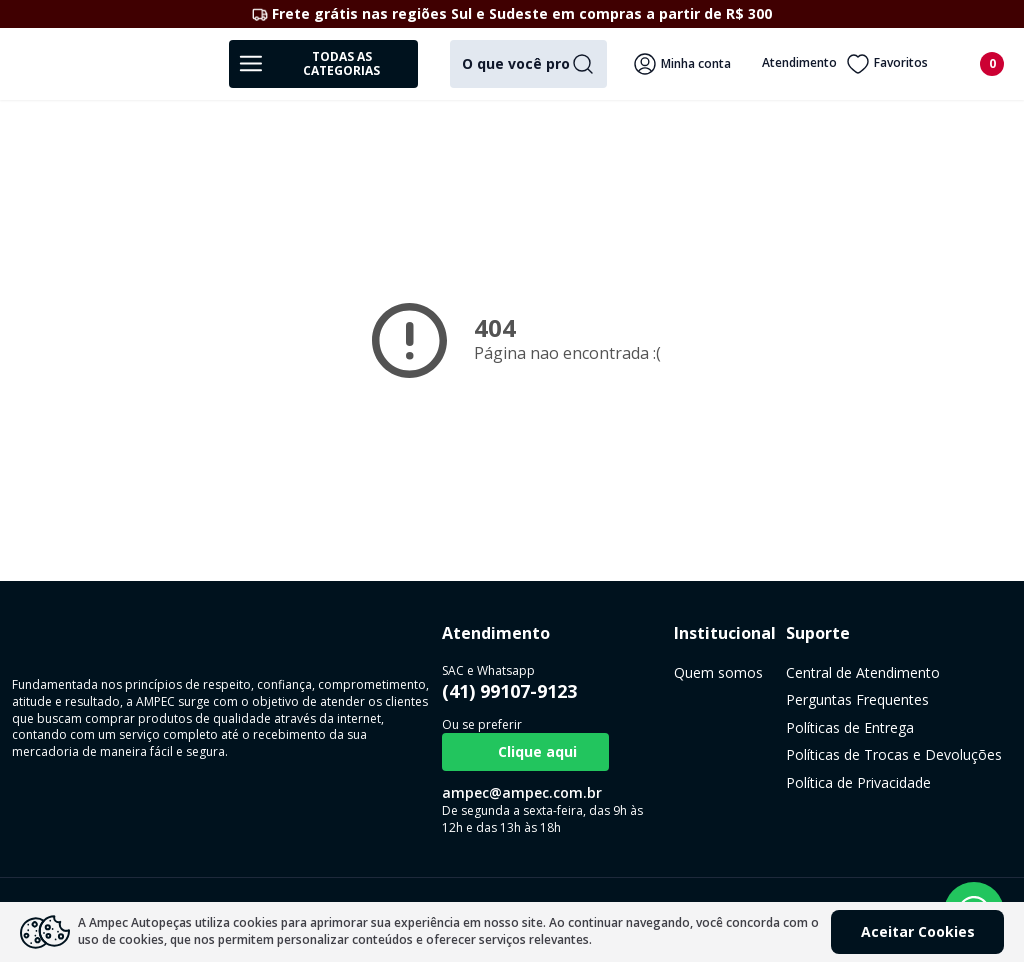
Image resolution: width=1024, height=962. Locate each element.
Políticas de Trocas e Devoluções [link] (731, 754)
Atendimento (785, 64)
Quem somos (565, 672)
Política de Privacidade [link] (695, 782)
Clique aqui (382, 752)
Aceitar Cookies (918, 931)
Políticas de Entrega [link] (687, 727)
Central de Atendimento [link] (700, 672)
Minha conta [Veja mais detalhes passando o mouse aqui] (682, 64)
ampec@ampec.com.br (379, 792)
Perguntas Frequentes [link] (694, 699)
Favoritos (887, 64)
